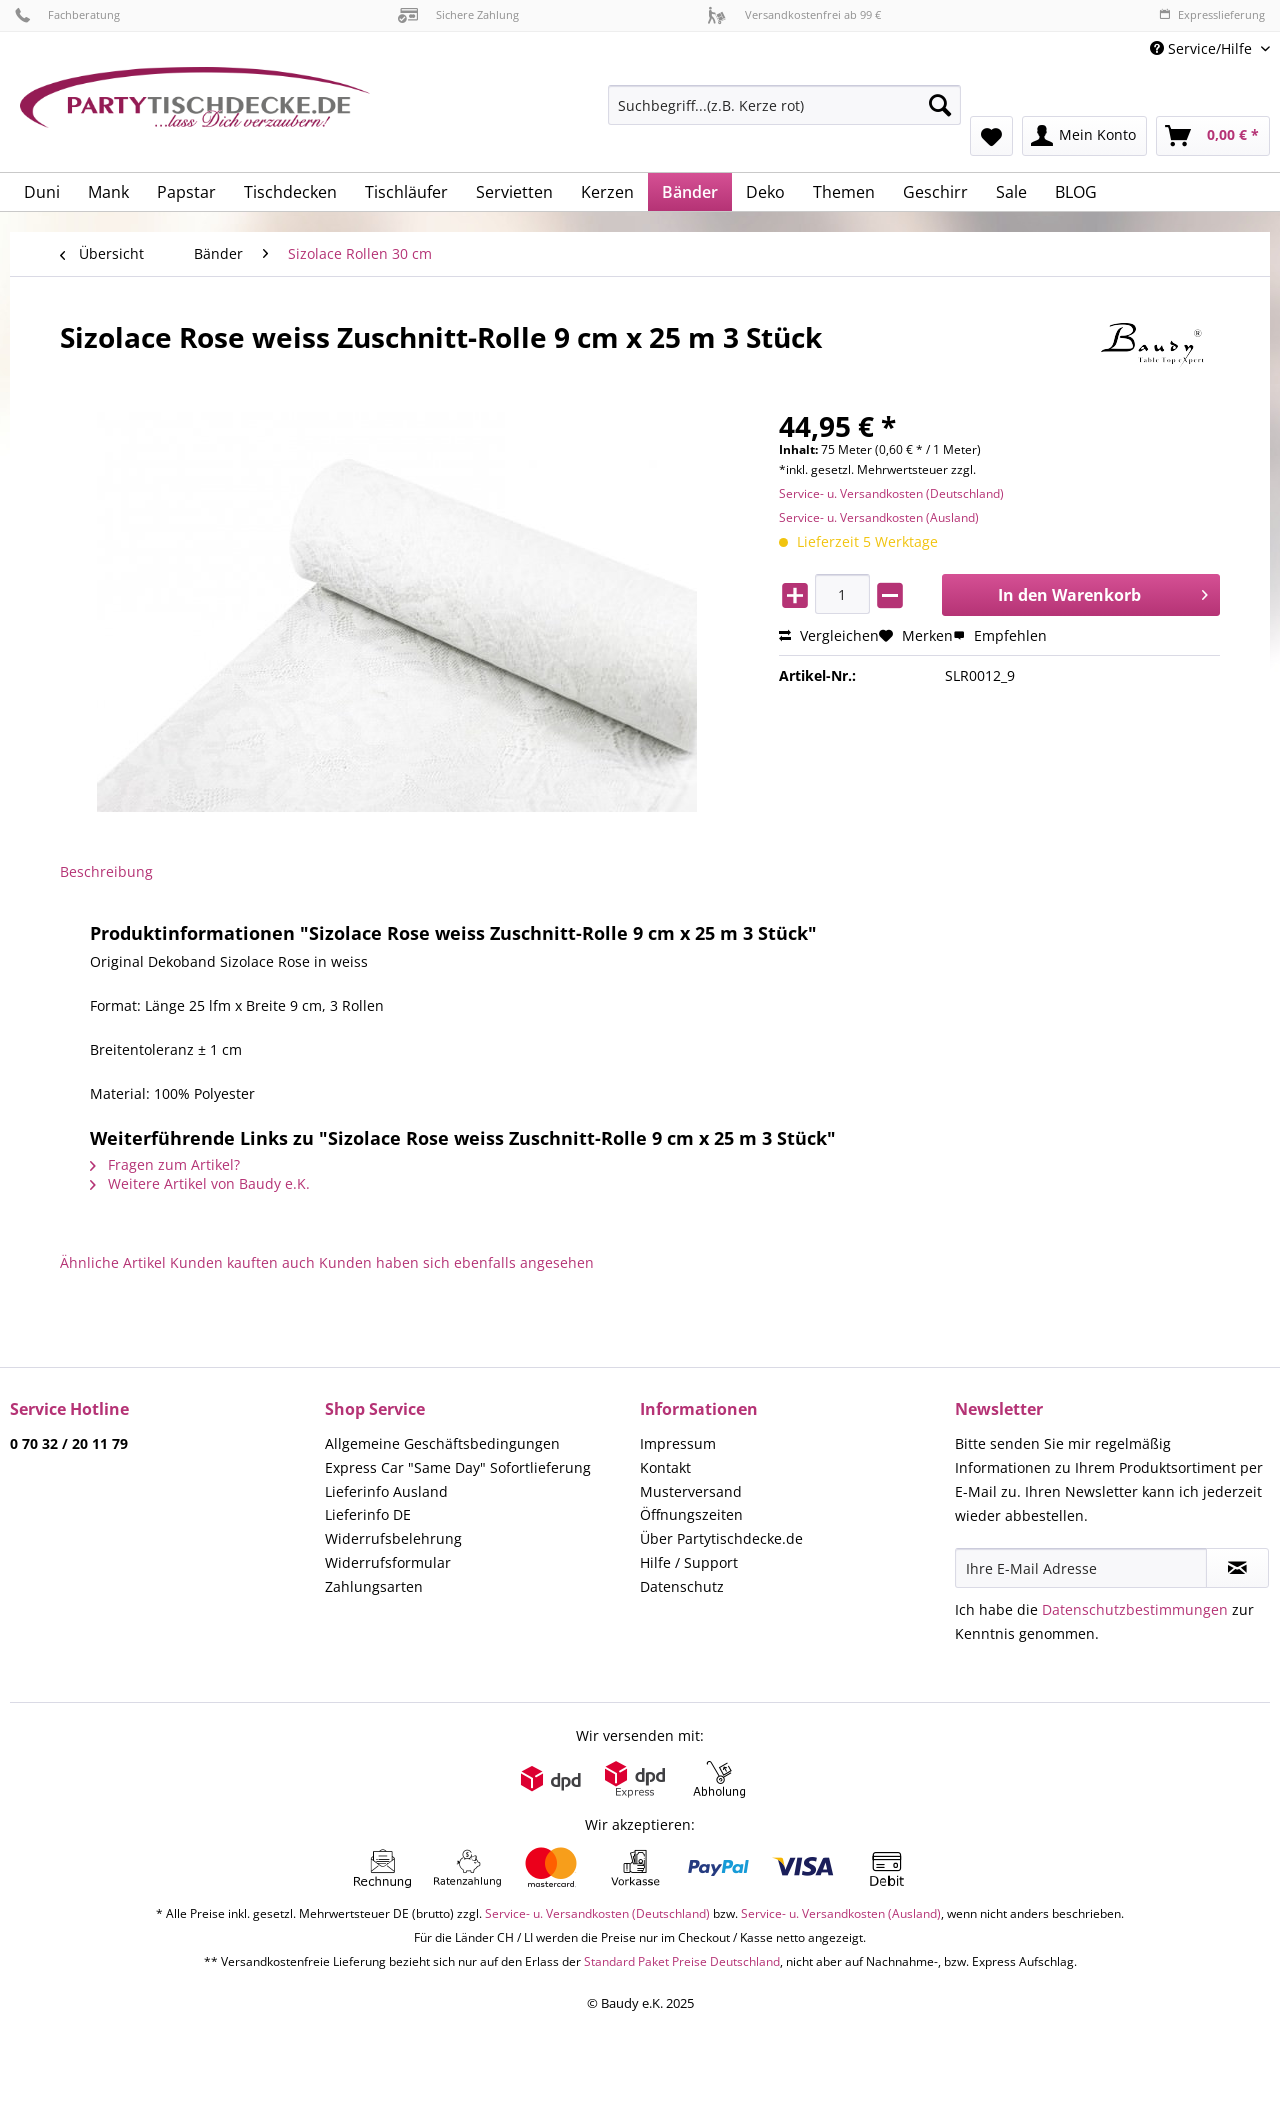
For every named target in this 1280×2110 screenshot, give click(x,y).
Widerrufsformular (388, 1562)
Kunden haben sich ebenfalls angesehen (456, 1262)
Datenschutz (682, 1586)
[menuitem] (784, 114)
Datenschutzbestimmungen (1135, 1609)
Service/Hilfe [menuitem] (1203, 48)
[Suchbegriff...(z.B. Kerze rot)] (784, 105)
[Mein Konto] (1084, 136)
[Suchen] (940, 105)
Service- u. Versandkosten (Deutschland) (891, 493)
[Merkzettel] (991, 136)
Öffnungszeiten (691, 1514)
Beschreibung (106, 871)
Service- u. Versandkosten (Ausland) (879, 517)
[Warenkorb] (1213, 136)
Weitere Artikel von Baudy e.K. (200, 1183)
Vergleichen (829, 635)
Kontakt (665, 1467)
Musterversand (691, 1491)
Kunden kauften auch (242, 1262)
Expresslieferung (1212, 14)
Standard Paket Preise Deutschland (682, 1961)
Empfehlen (1000, 635)
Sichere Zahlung (458, 14)
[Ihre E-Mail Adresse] (1081, 1568)
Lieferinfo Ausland (386, 1491)
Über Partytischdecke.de (721, 1538)
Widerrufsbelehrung (393, 1538)
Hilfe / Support (689, 1562)
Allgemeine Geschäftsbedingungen (442, 1443)
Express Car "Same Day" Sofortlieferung (458, 1467)
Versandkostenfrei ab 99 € (794, 14)
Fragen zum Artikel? (165, 1164)
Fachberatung (67, 14)
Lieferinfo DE (368, 1514)
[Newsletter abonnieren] (1237, 1568)
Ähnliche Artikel (113, 1262)
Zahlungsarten (374, 1586)
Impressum (678, 1443)
